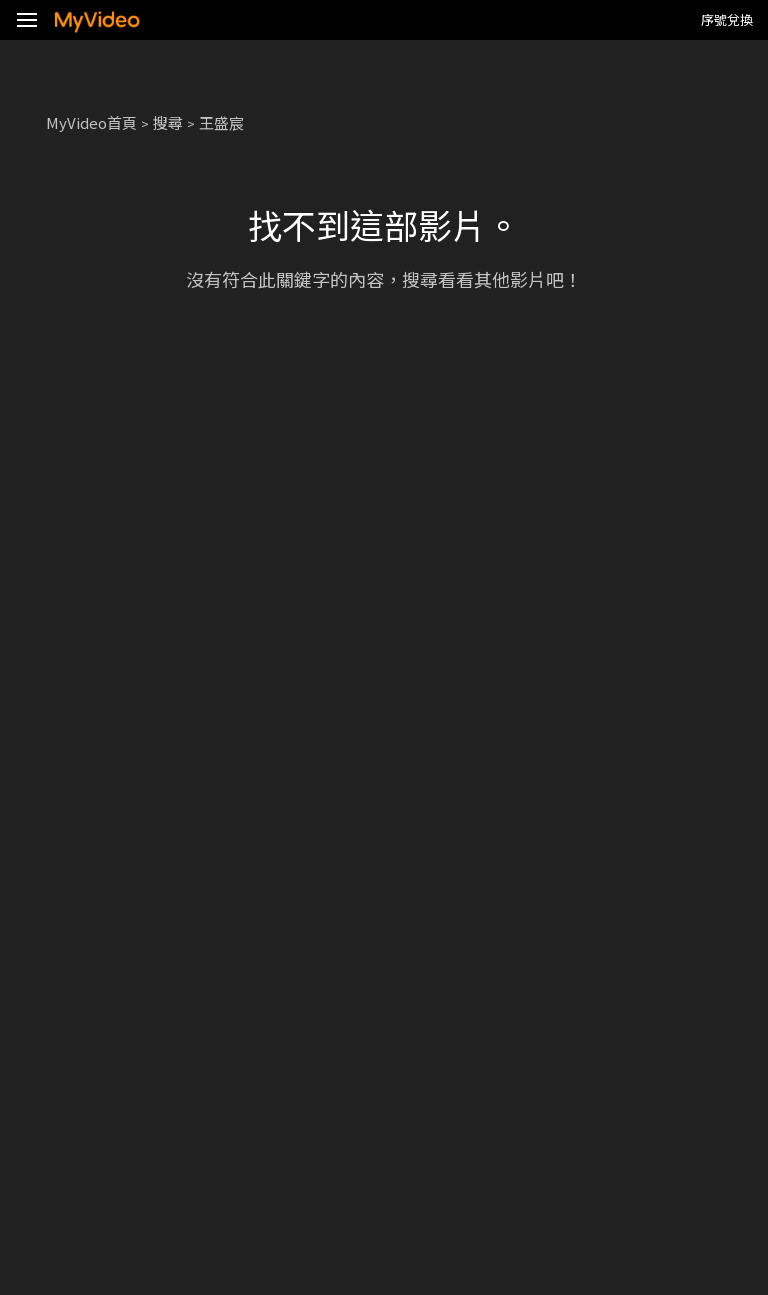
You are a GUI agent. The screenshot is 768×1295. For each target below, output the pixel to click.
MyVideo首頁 (91, 122)
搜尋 (168, 122)
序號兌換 (727, 19)
